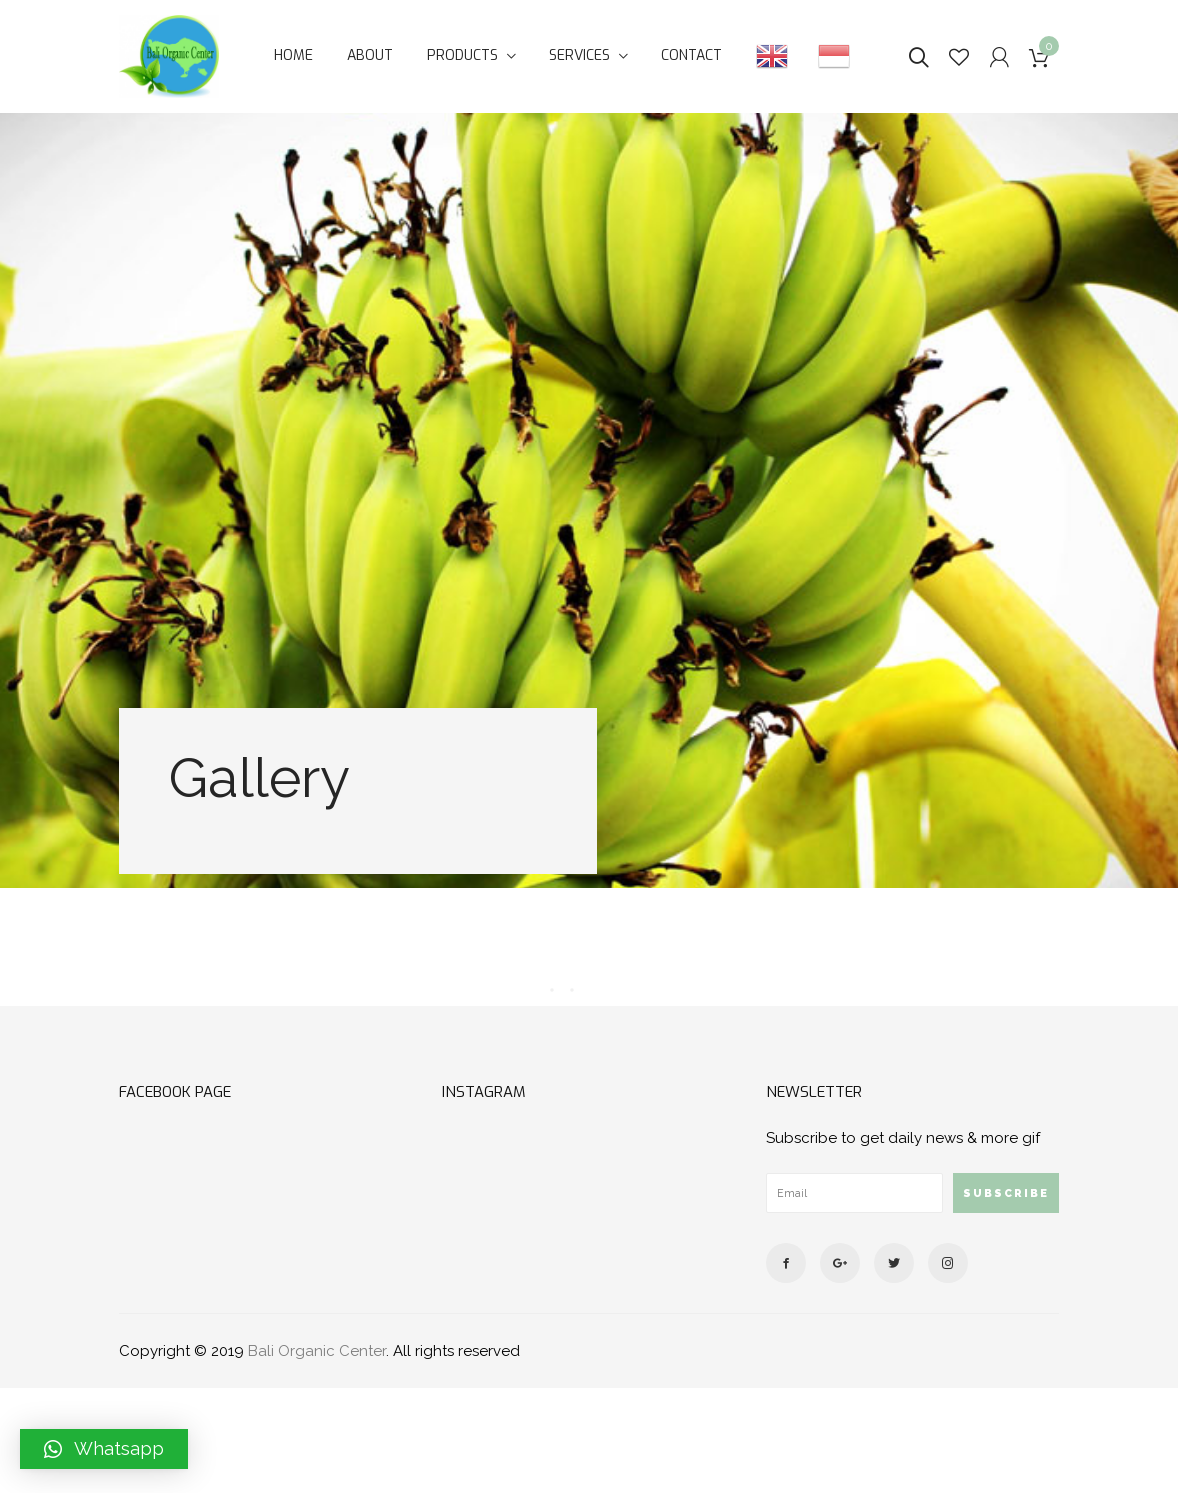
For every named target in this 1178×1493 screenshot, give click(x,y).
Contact (691, 55)
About (370, 55)
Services (579, 55)
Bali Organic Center (317, 1351)
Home (293, 55)
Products (462, 55)
